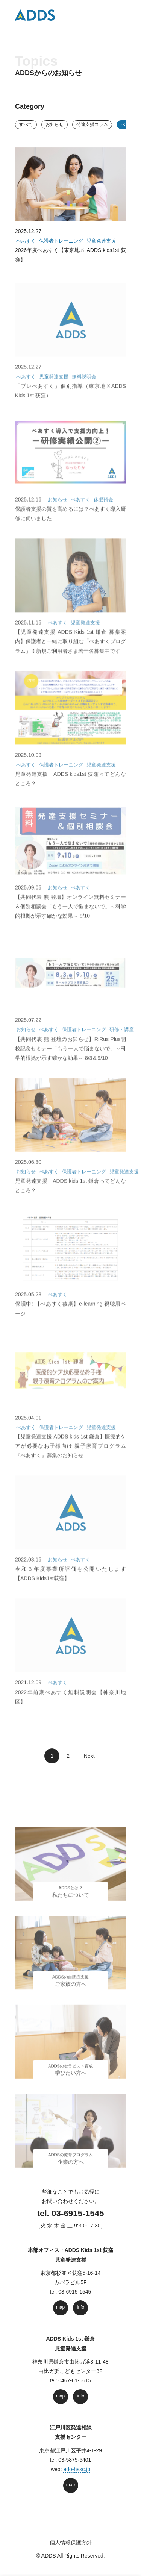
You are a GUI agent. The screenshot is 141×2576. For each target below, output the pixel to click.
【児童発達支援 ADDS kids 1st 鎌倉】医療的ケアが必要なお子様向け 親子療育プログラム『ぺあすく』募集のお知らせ (70, 1455)
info (80, 2307)
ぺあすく (26, 243)
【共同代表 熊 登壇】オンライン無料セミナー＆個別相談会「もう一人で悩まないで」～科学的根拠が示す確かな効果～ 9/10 (70, 916)
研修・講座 (121, 1039)
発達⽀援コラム (92, 124)
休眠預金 (103, 509)
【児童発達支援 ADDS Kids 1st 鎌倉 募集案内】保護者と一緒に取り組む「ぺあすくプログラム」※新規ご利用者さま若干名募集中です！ (70, 651)
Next (87, 1756)
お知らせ (54, 124)
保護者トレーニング (61, 243)
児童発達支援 (101, 243)
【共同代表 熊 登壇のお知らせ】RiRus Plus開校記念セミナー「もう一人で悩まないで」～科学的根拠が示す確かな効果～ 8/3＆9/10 (70, 1058)
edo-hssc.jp (76, 2469)
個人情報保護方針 (71, 2543)
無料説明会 (84, 386)
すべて (26, 124)
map (60, 2307)
